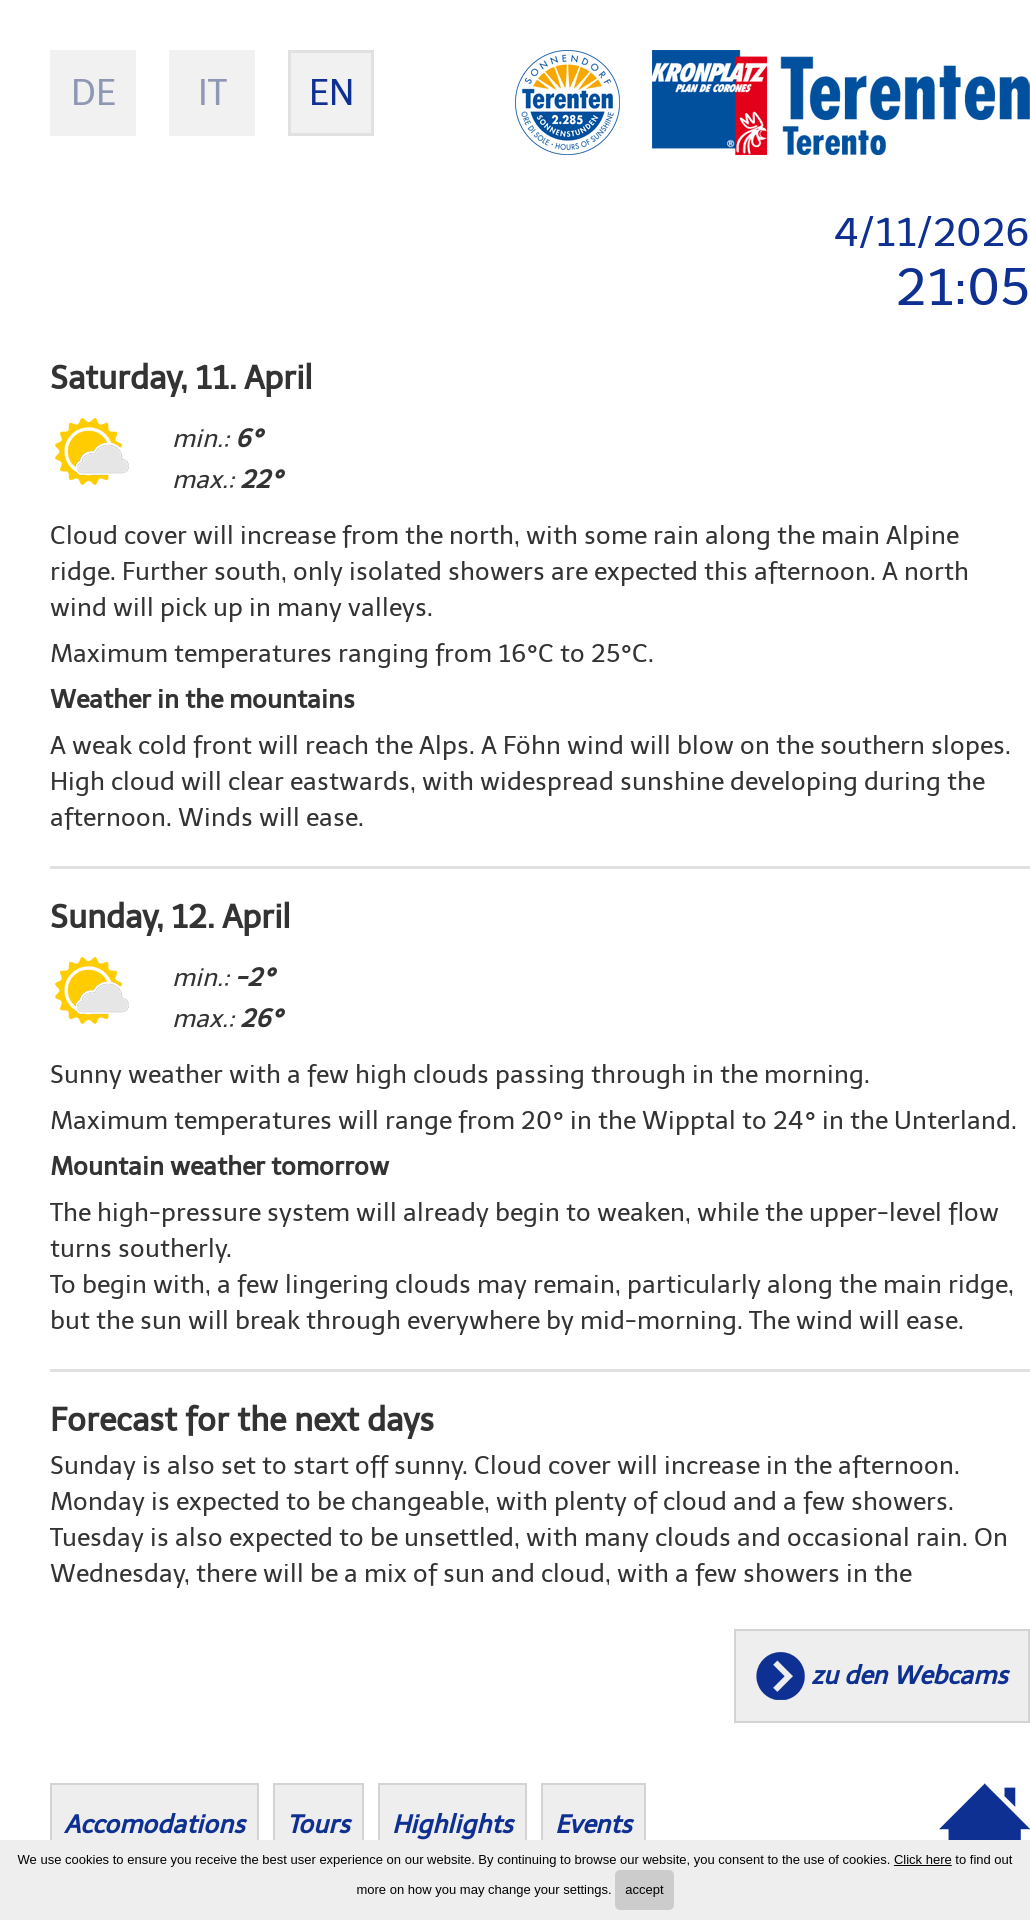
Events (593, 1824)
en (331, 92)
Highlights (452, 1824)
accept (644, 1889)
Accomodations (154, 1824)
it (212, 92)
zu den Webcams (909, 1675)
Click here (923, 1859)
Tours (318, 1824)
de (93, 92)
